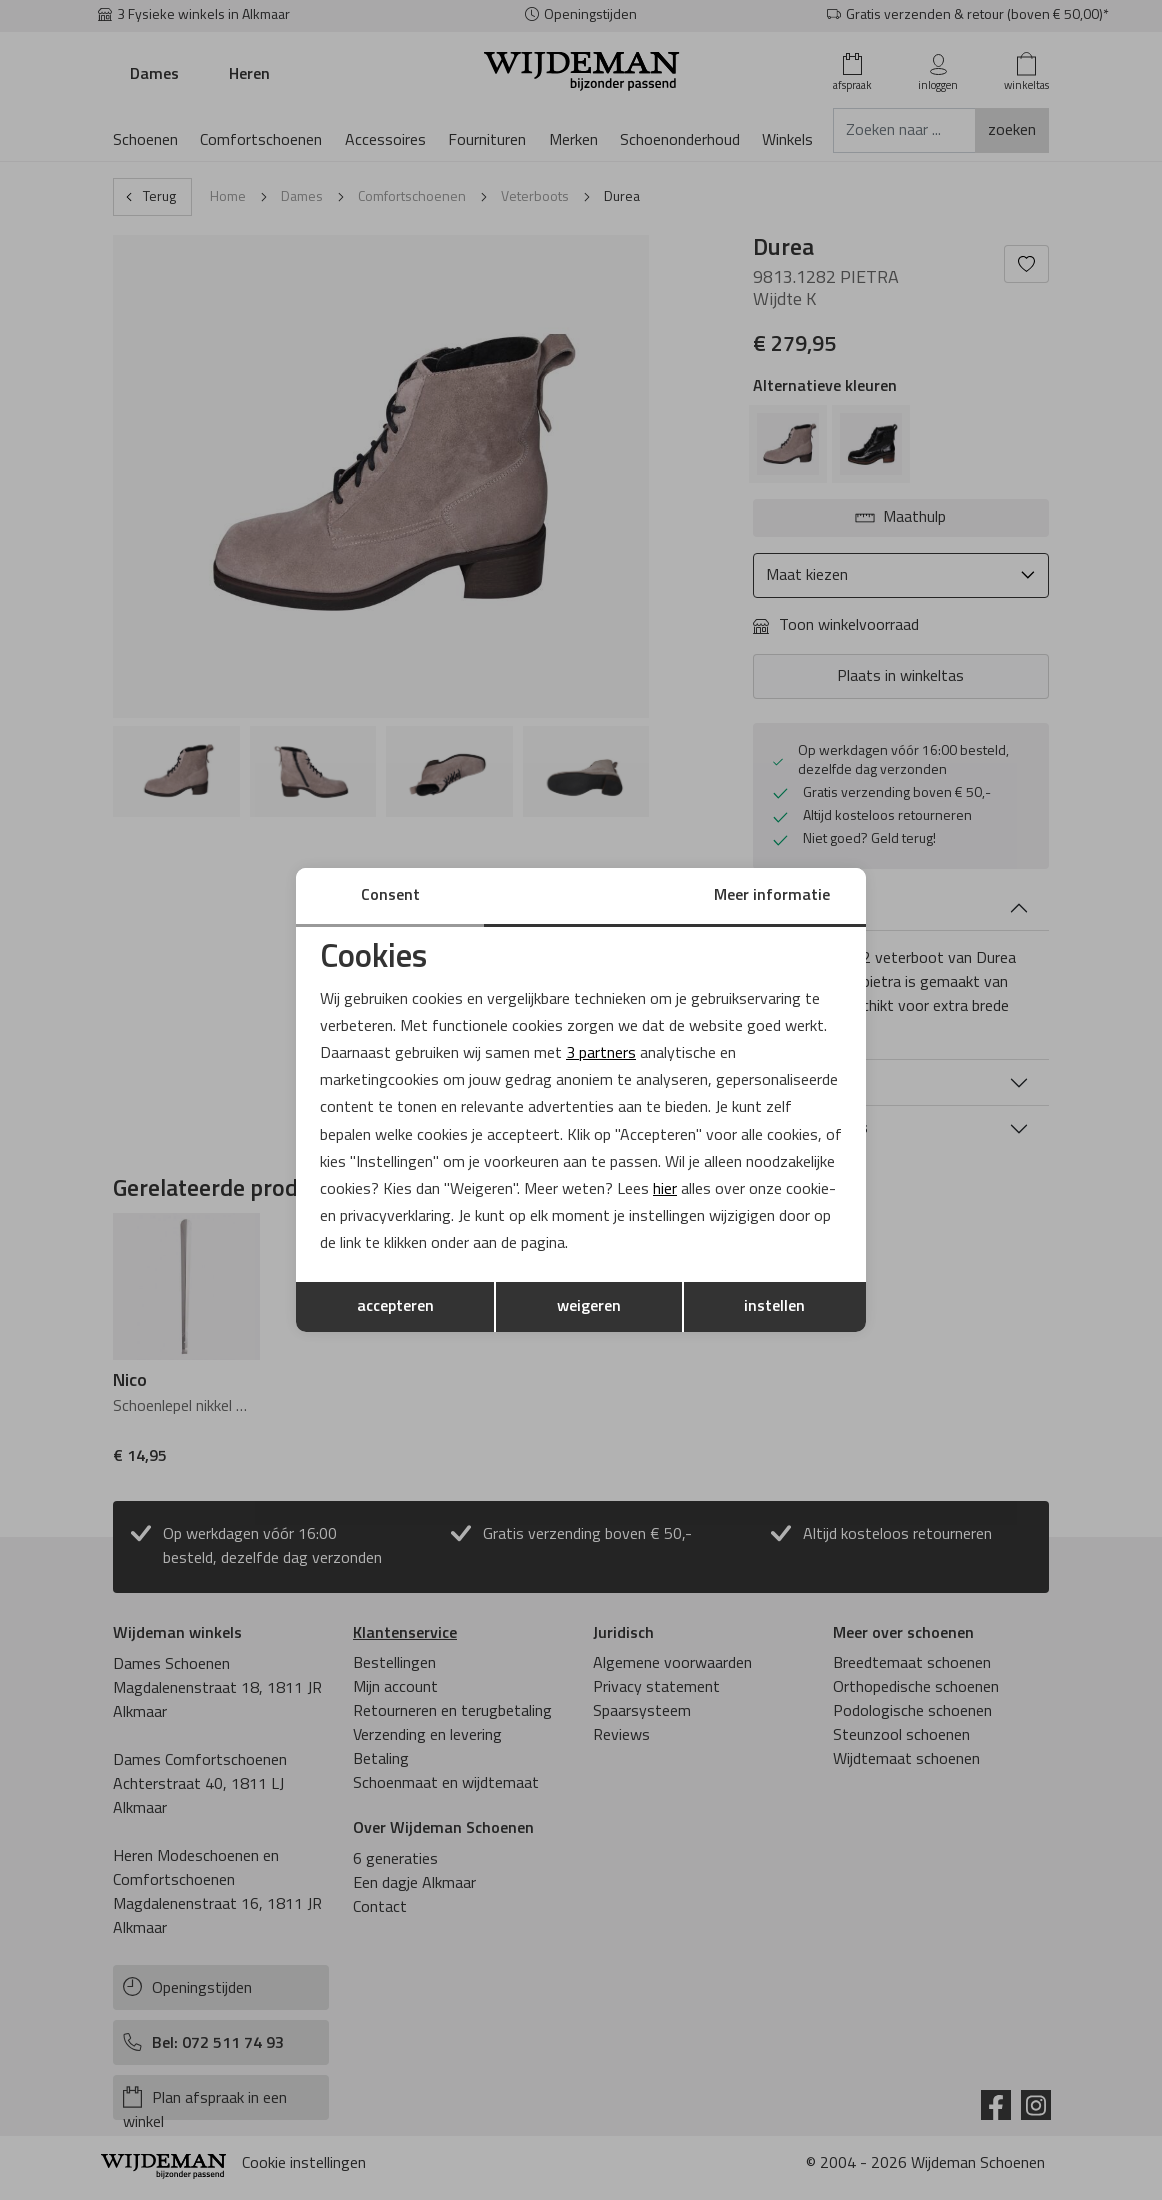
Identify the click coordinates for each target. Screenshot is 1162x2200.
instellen (774, 1307)
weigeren (589, 1307)
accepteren (395, 1307)
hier (665, 1190)
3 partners (601, 1054)
